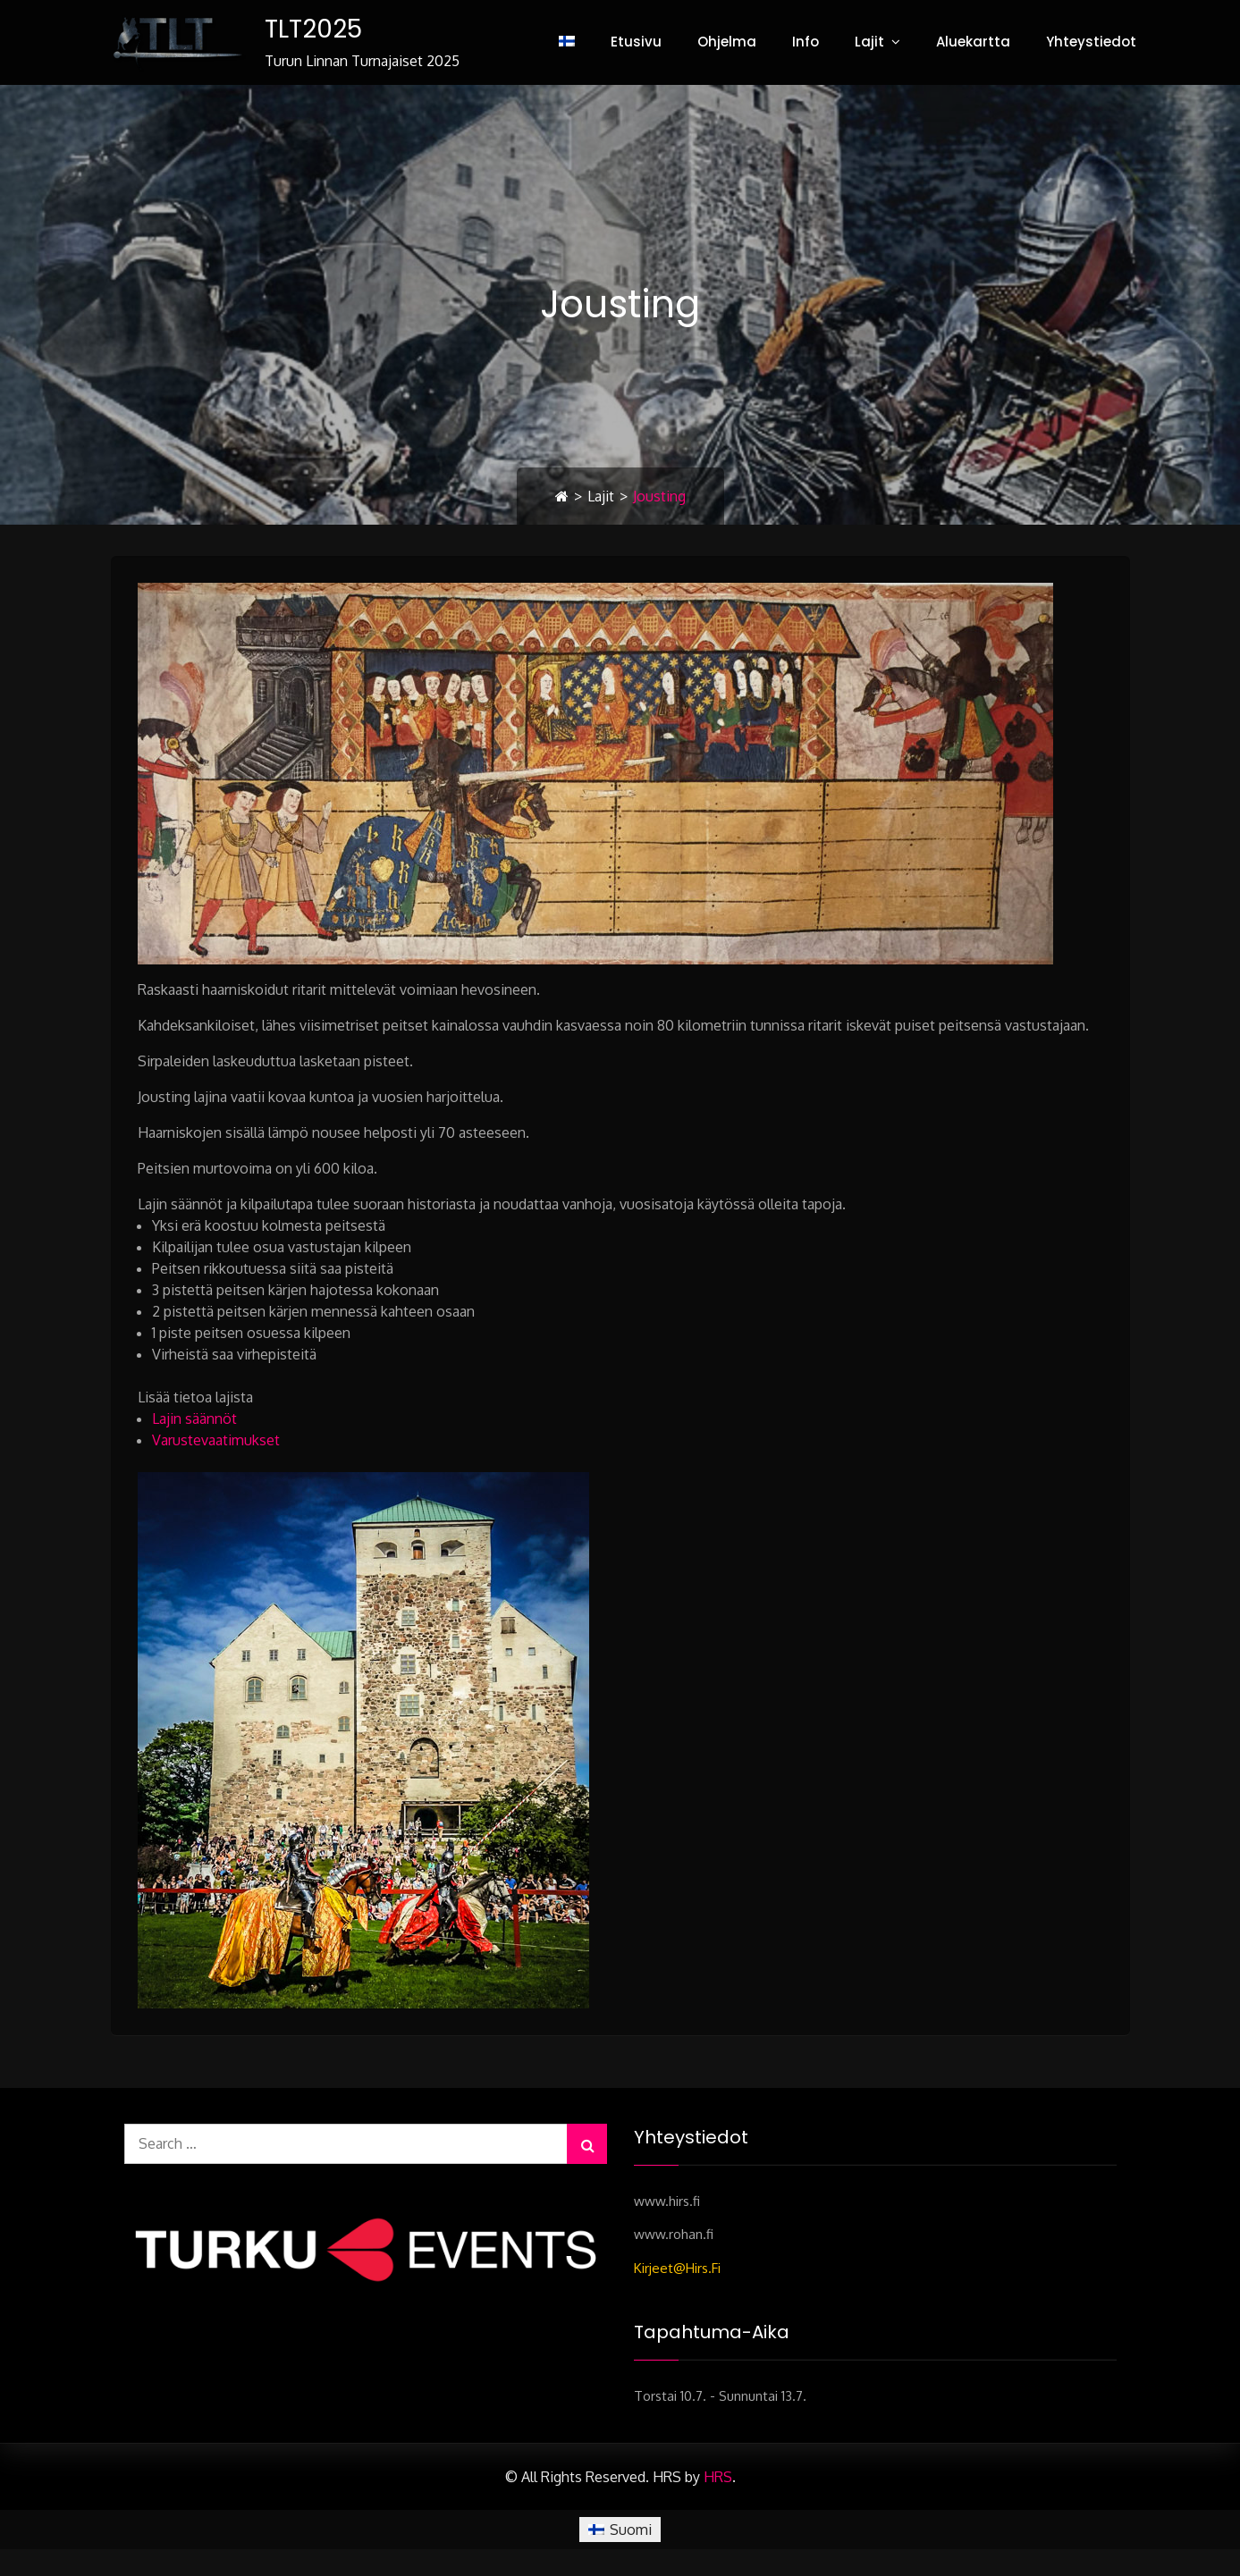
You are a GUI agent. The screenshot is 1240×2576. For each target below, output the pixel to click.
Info (805, 41)
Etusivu (636, 41)
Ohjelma (726, 41)
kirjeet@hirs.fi (677, 2268)
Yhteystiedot (1091, 41)
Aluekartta (973, 41)
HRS (718, 2477)
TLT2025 (313, 29)
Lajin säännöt (194, 1418)
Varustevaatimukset (216, 1440)
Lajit (869, 41)
